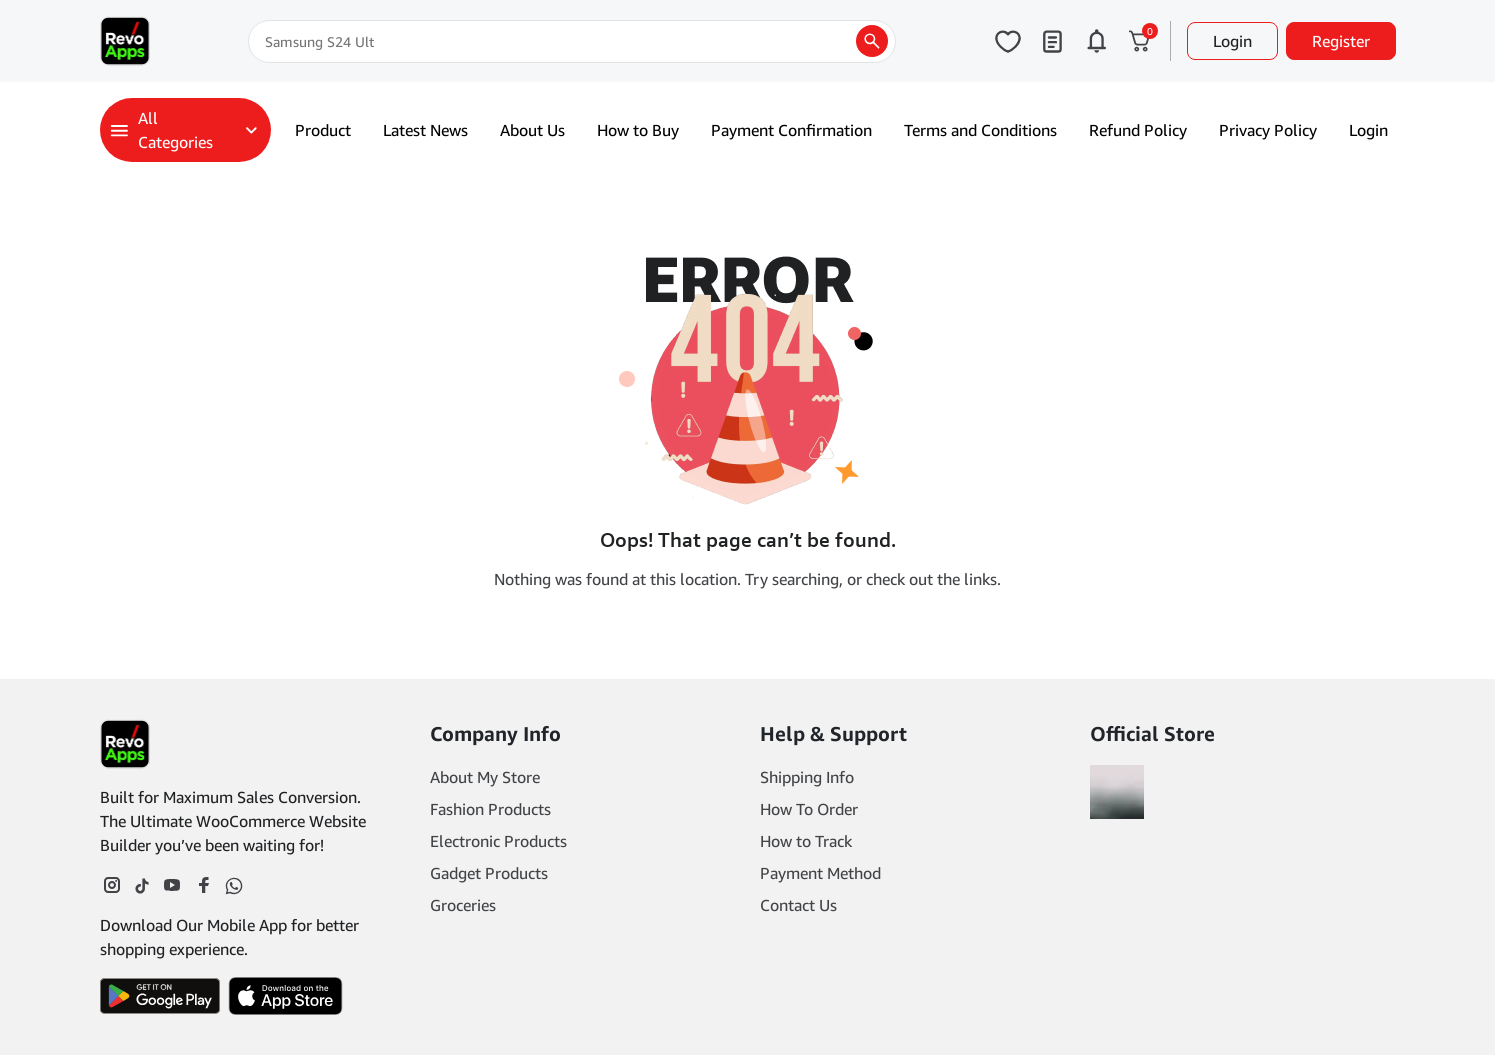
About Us (532, 130)
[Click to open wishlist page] (1008, 41)
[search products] (872, 41)
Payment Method (820, 873)
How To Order (809, 809)
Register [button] (1341, 41)
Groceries (463, 905)
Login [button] (1232, 41)
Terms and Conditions (980, 130)
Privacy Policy (1268, 130)
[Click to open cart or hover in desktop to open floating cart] (1140, 41)
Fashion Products (490, 809)
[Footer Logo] (125, 744)
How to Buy (638, 130)
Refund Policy (1138, 130)
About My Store (485, 777)
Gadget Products (489, 873)
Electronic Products (498, 841)
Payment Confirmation (791, 130)
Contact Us (798, 905)
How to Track (806, 841)
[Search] (572, 41)
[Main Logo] (125, 41)
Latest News (425, 130)
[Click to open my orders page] (1052, 41)
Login (1368, 130)
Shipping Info (807, 777)
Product (323, 130)
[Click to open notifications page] (1096, 41)
